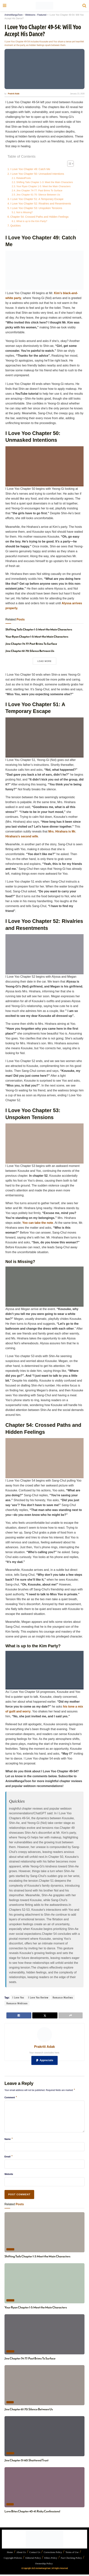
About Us (21, 2553)
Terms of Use (72, 2553)
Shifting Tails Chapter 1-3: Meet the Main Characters (44, 182)
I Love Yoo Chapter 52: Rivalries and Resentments (40, 203)
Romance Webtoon (17, 2003)
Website (9, 2175)
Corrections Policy (53, 2553)
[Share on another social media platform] (70, 2015)
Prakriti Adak (44, 2047)
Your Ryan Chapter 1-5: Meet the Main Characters (43, 186)
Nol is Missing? (24, 212)
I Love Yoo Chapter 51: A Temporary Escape (36, 199)
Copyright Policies (13, 2559)
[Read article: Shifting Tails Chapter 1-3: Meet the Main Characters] (45, 2234)
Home (10, 2553)
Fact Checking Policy (71, 2559)
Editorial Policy (33, 2559)
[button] (44, 2060)
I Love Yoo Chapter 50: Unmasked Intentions (37, 173)
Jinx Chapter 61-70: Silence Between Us (38, 194)
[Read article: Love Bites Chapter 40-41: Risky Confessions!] (45, 2489)
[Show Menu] (4, 5)
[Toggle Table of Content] (68, 163)
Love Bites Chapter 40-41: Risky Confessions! (32, 2512)
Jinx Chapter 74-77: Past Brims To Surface (39, 190)
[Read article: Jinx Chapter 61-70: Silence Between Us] (45, 2387)
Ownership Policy (44, 2565)
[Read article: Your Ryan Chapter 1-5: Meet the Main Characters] (45, 2285)
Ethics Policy (50, 2559)
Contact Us (34, 2553)
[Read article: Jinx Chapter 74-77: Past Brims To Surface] (45, 2336)
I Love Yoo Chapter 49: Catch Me (30, 169)
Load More (44, 661)
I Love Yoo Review (38, 1997)
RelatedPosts (23, 178)
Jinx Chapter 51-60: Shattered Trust (26, 2461)
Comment (11, 2098)
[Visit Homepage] (44, 5)
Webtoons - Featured (10, 2404)
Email (9, 2158)
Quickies (15, 225)
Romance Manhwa (63, 1997)
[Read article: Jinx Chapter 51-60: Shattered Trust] (45, 2438)
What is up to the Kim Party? (31, 221)
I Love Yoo (18, 1997)
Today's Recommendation (10, 2251)
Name (9, 2140)
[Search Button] (84, 5)
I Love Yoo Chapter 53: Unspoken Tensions (36, 208)
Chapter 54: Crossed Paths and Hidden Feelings (39, 216)
